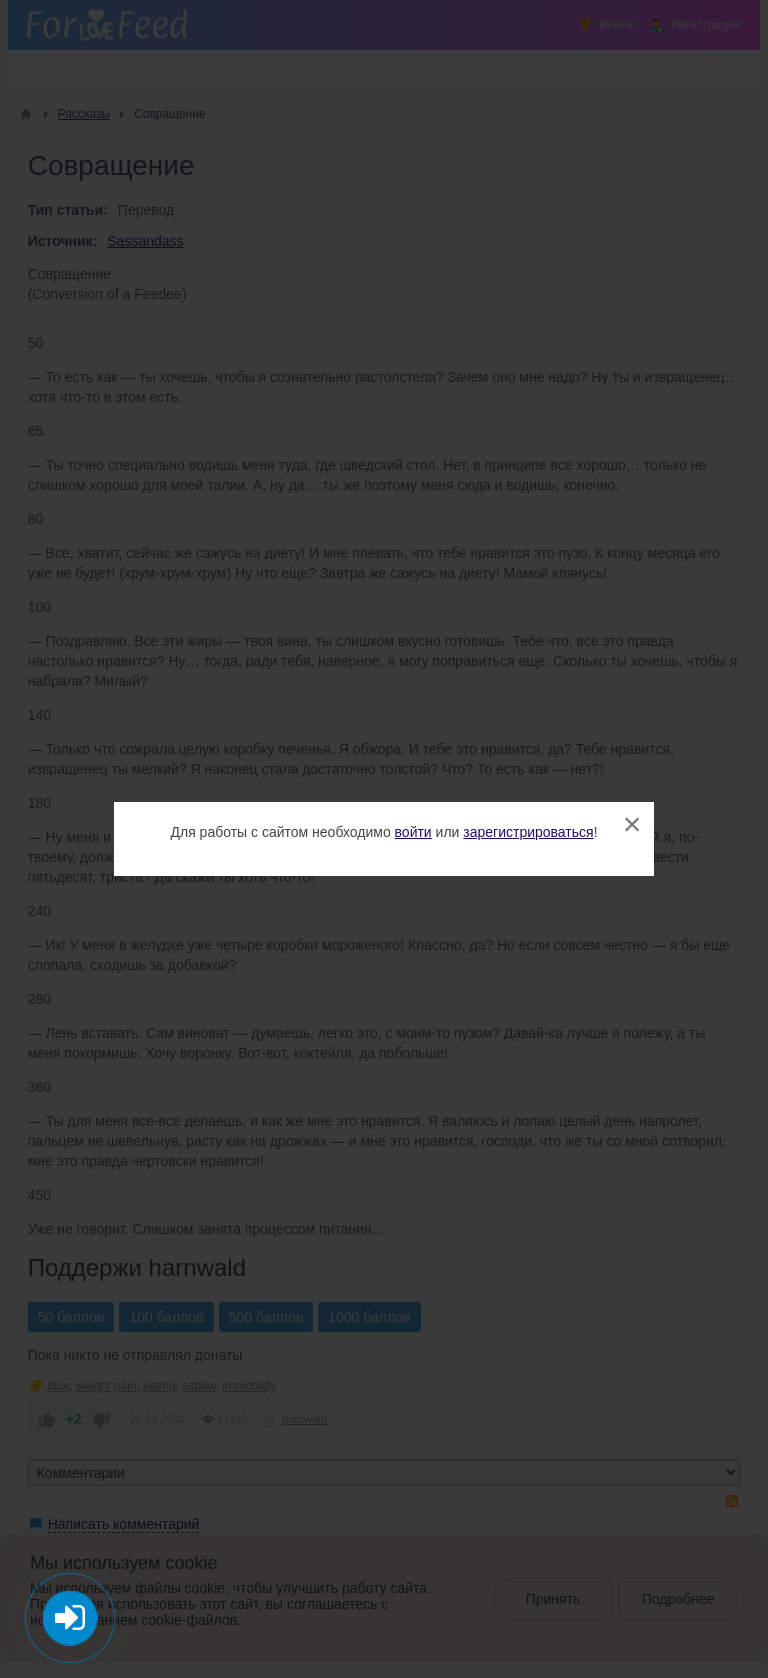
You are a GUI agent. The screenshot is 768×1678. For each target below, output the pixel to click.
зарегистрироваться (528, 832)
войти (413, 832)
